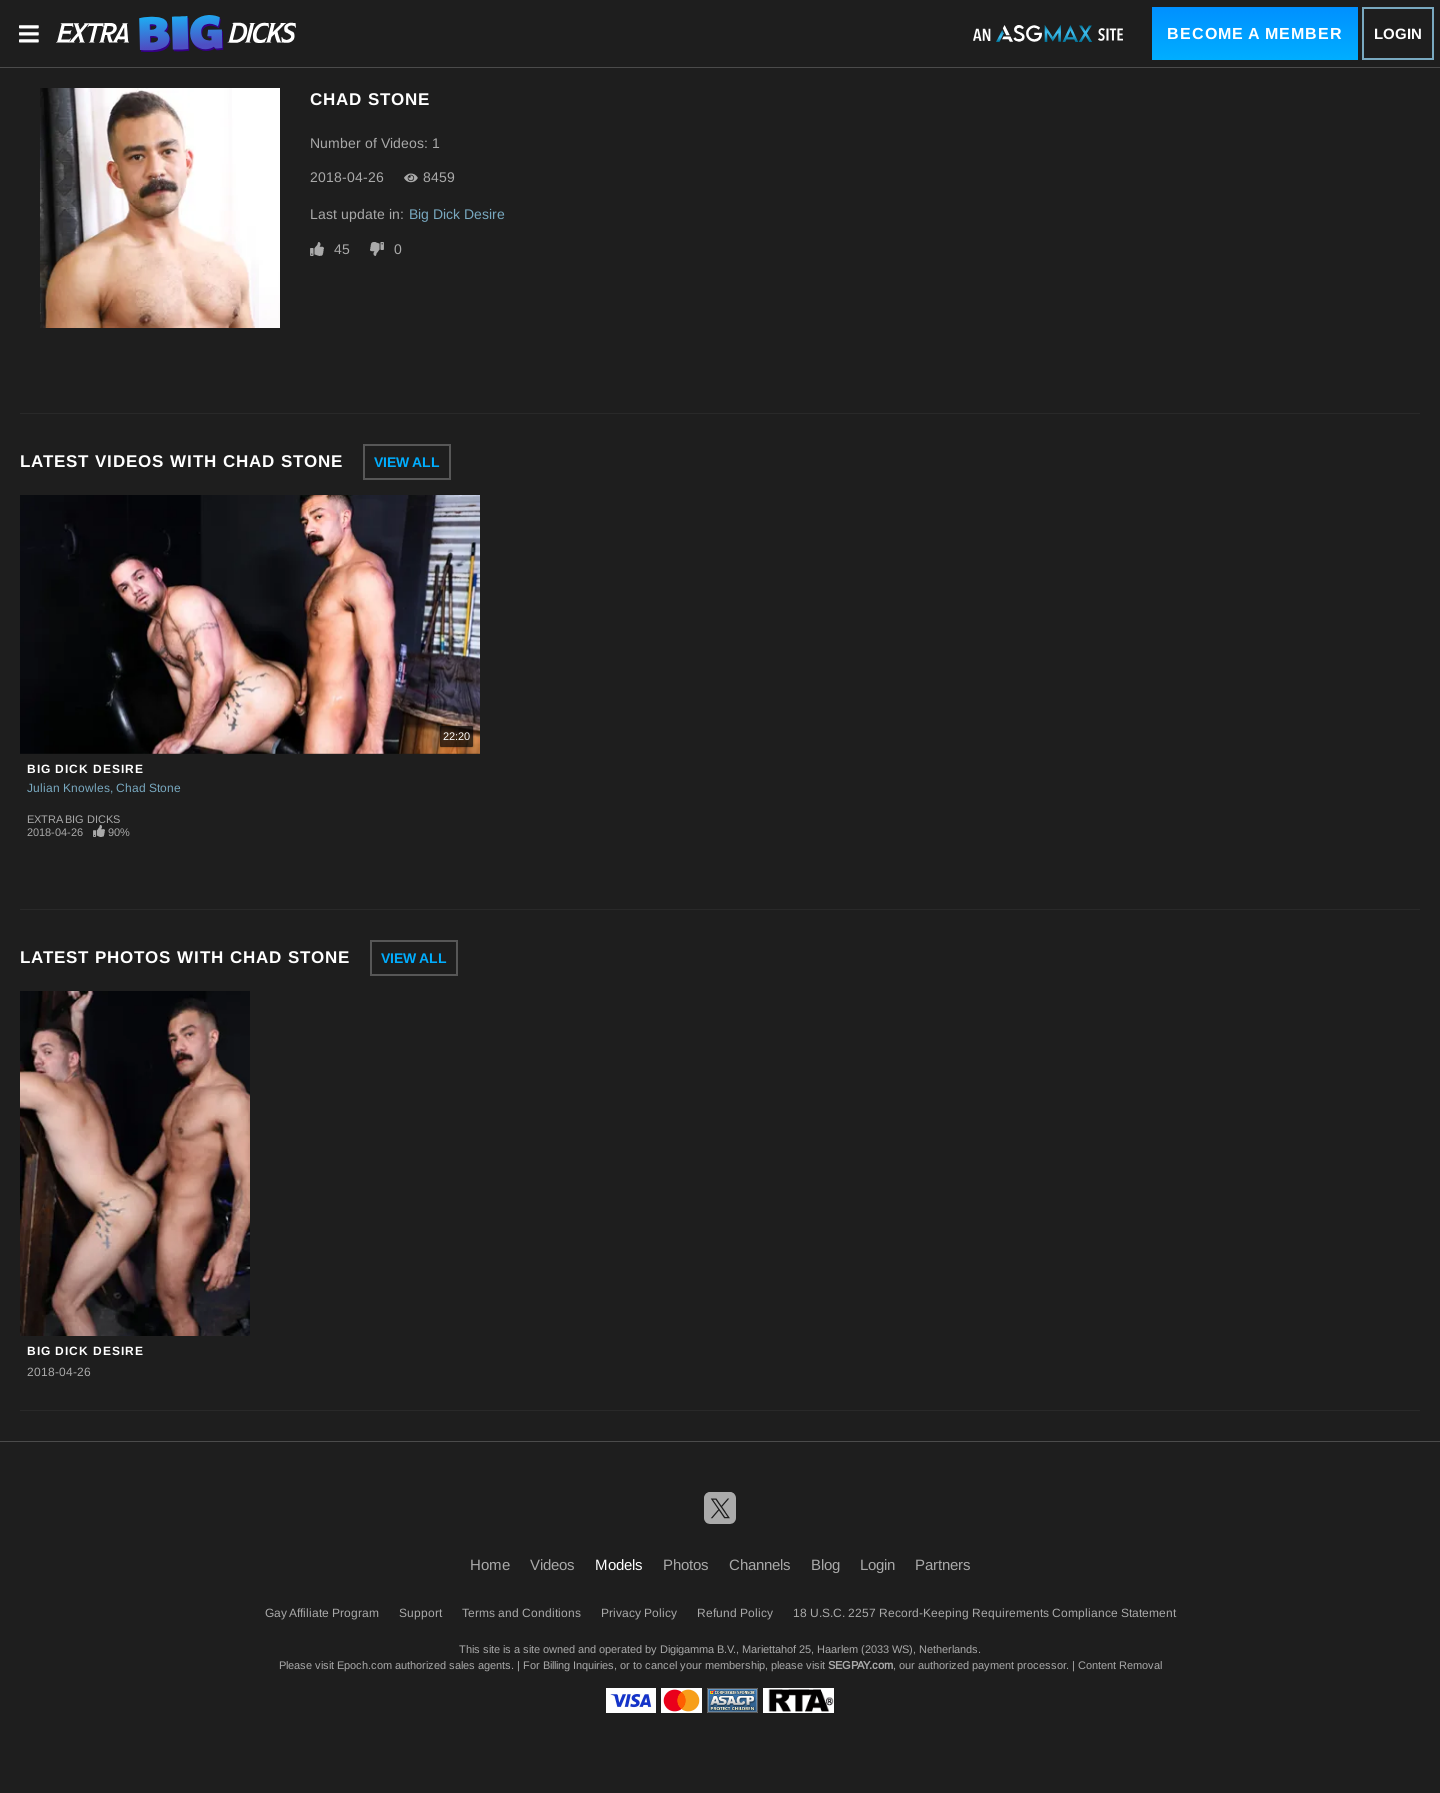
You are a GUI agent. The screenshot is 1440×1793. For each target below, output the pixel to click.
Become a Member (1255, 33)
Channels (760, 1564)
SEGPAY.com (860, 1665)
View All (407, 462)
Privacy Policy (639, 1613)
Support (420, 1613)
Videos (552, 1564)
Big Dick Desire (457, 214)
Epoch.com (364, 1665)
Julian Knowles (68, 788)
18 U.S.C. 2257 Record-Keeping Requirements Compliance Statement (984, 1613)
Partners (943, 1564)
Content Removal (1120, 1665)
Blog (825, 1564)
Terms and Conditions (521, 1613)
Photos (686, 1564)
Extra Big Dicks (73, 819)
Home (490, 1564)
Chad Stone (148, 788)
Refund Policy (735, 1613)
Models (619, 1564)
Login (1398, 33)
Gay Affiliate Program (322, 1613)
